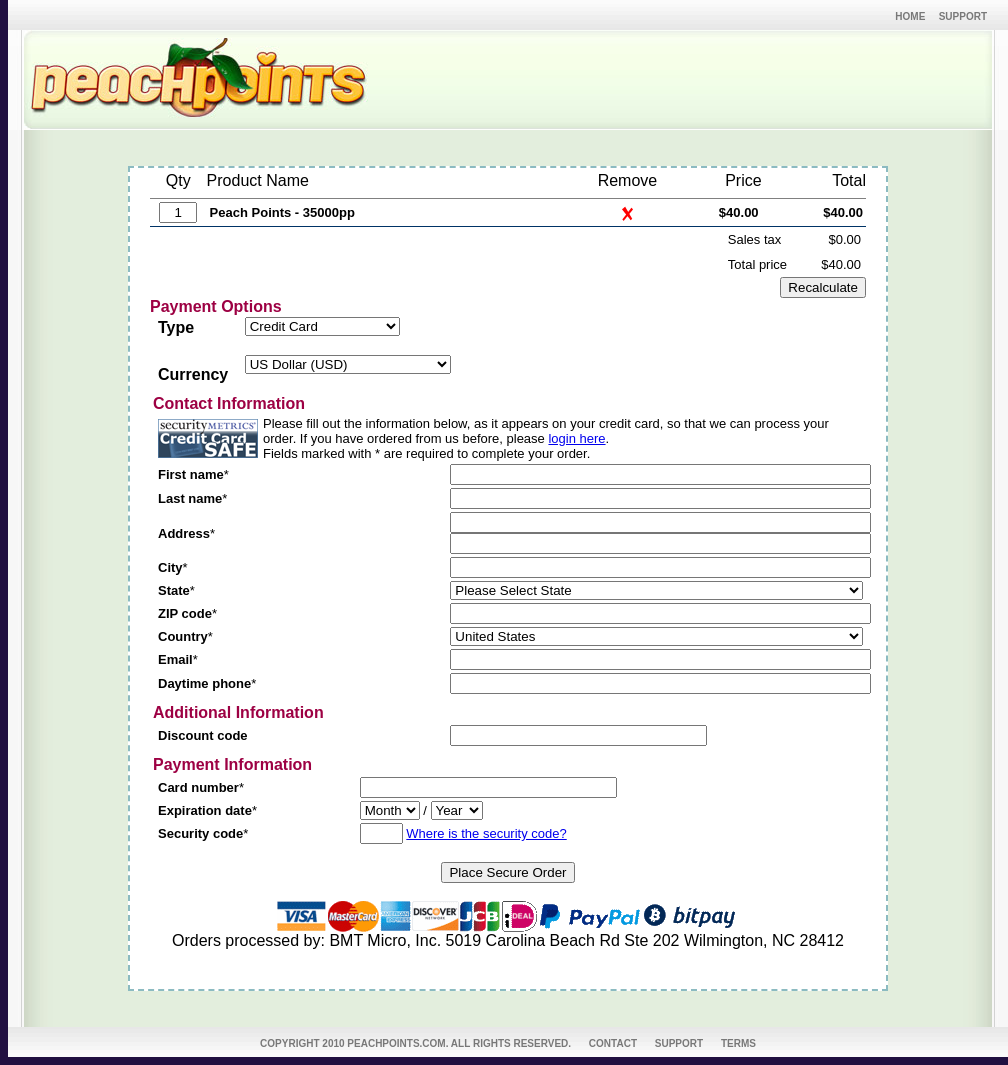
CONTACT (613, 1043)
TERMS (738, 1043)
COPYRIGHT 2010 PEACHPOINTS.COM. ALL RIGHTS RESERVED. (415, 1043)
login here (576, 438)
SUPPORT (679, 1043)
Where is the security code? (486, 833)
